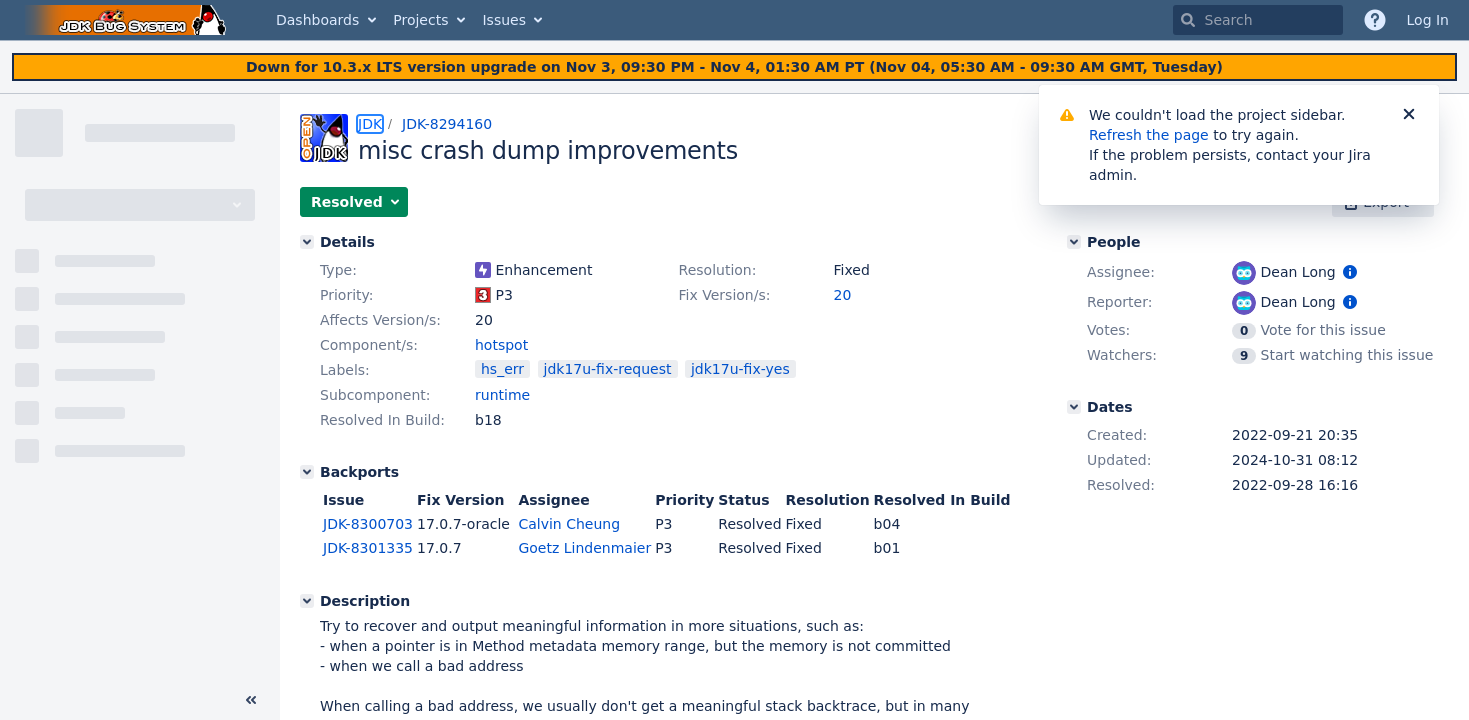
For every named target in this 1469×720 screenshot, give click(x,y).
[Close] (1409, 115)
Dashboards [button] (317, 20)
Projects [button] (420, 20)
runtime (502, 395)
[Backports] (307, 472)
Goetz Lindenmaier (584, 548)
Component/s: (369, 345)
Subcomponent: (375, 395)
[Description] (307, 601)
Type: (338, 270)
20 (843, 295)
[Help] (1375, 20)
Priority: (347, 295)
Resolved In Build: (382, 420)
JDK (370, 124)
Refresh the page (1149, 135)
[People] (1074, 242)
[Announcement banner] (734, 67)
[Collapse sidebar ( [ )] (251, 700)
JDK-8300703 (368, 524)
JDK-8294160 (447, 124)
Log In (1428, 20)
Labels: (345, 370)
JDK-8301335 (368, 548)
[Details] (307, 242)
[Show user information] (1350, 272)
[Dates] (1074, 407)
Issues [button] (504, 20)
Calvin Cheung (569, 524)
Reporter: (1119, 302)
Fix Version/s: (725, 295)
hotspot (501, 345)
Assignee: (1121, 272)
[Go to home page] (128, 20)
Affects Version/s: (380, 320)
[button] (354, 202)
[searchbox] (1258, 20)
